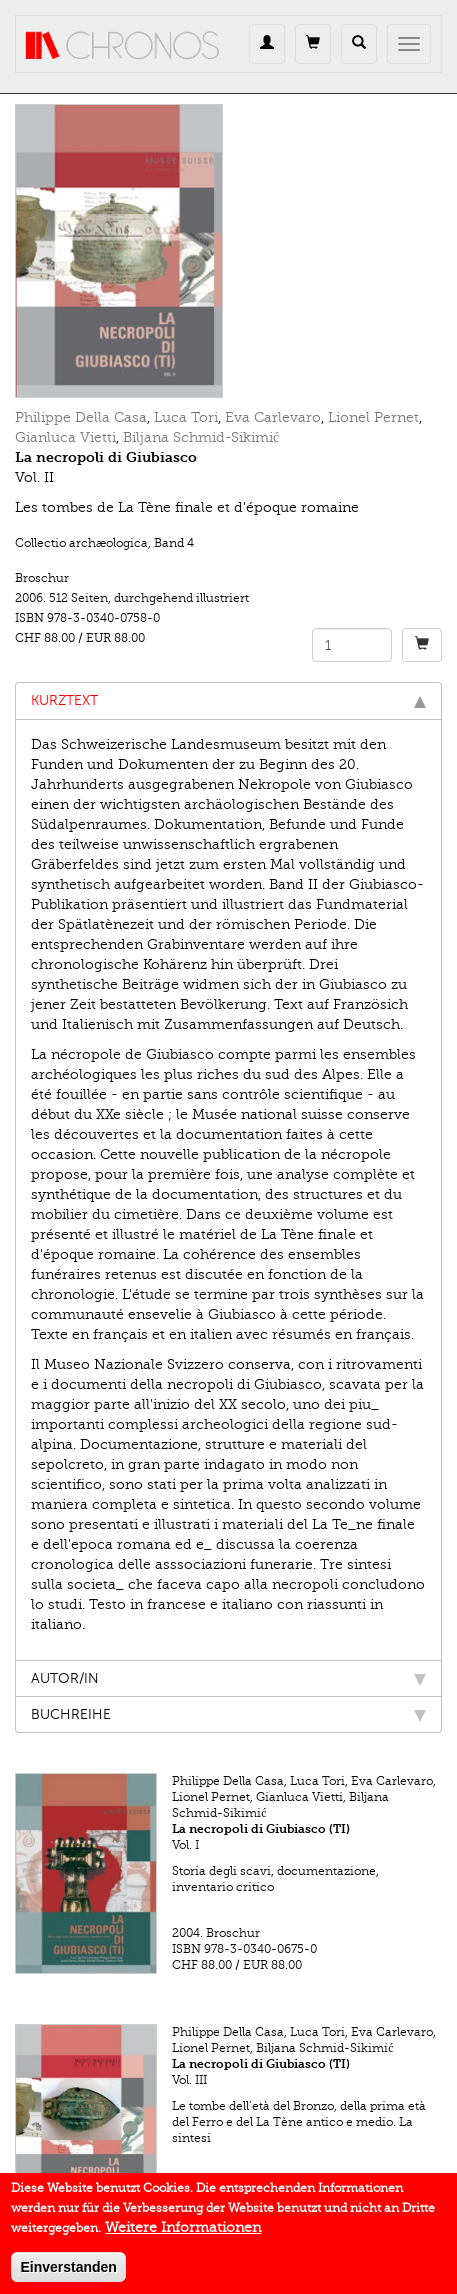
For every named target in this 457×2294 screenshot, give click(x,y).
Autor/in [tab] (228, 1678)
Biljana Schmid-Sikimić (201, 437)
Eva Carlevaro (273, 417)
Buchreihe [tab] (228, 1714)
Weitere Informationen (183, 2236)
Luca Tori (186, 417)
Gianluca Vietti (65, 437)
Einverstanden (68, 2276)
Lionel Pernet (373, 417)
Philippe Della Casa (81, 417)
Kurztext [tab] (228, 700)
